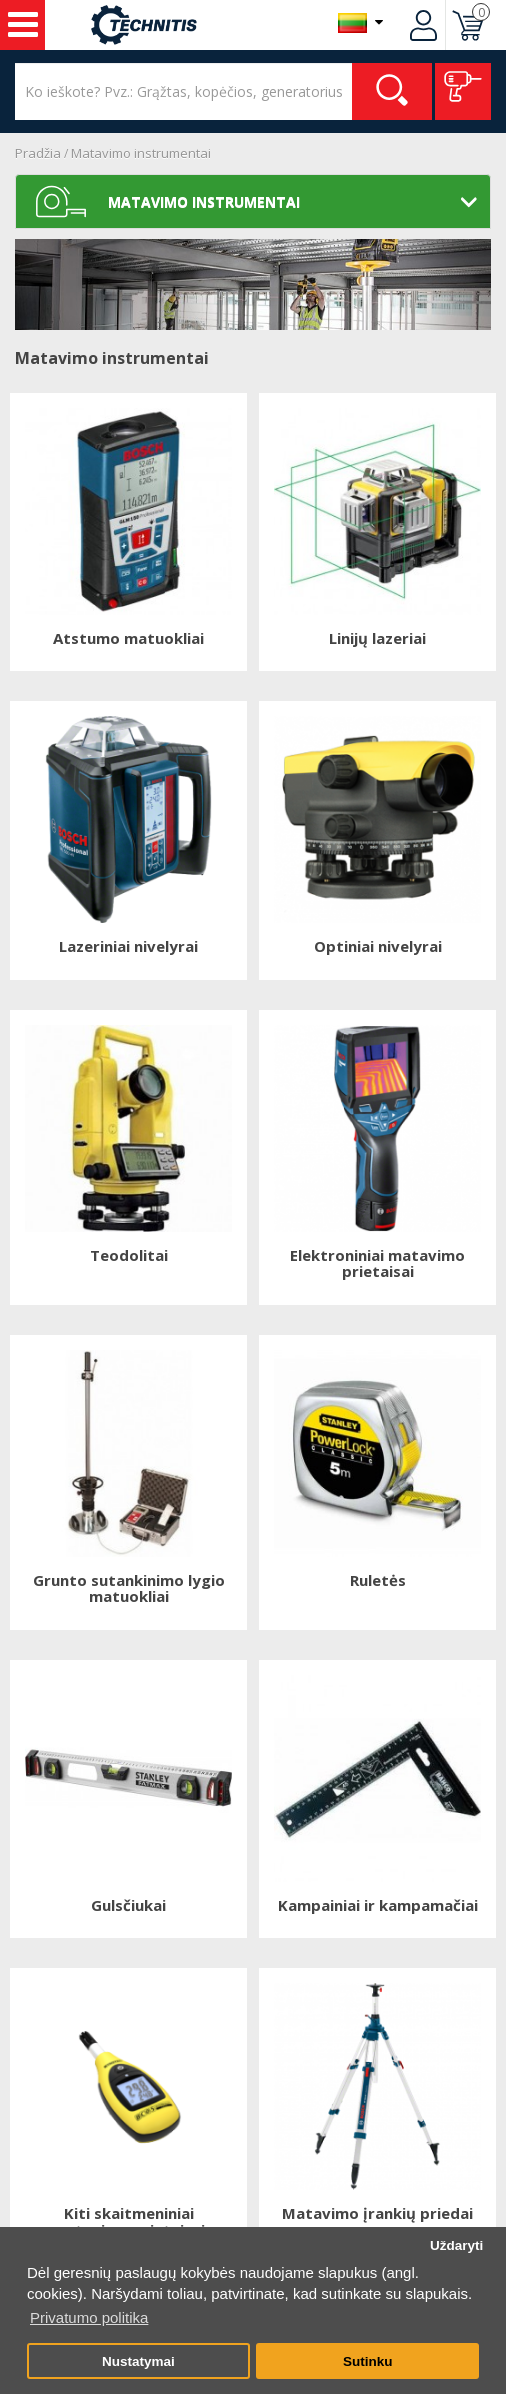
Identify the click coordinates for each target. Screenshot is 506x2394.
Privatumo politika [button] (89, 2317)
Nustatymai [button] (138, 2361)
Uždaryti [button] (456, 2245)
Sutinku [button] (368, 2361)
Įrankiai (23, 25)
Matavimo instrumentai (141, 153)
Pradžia (38, 153)
